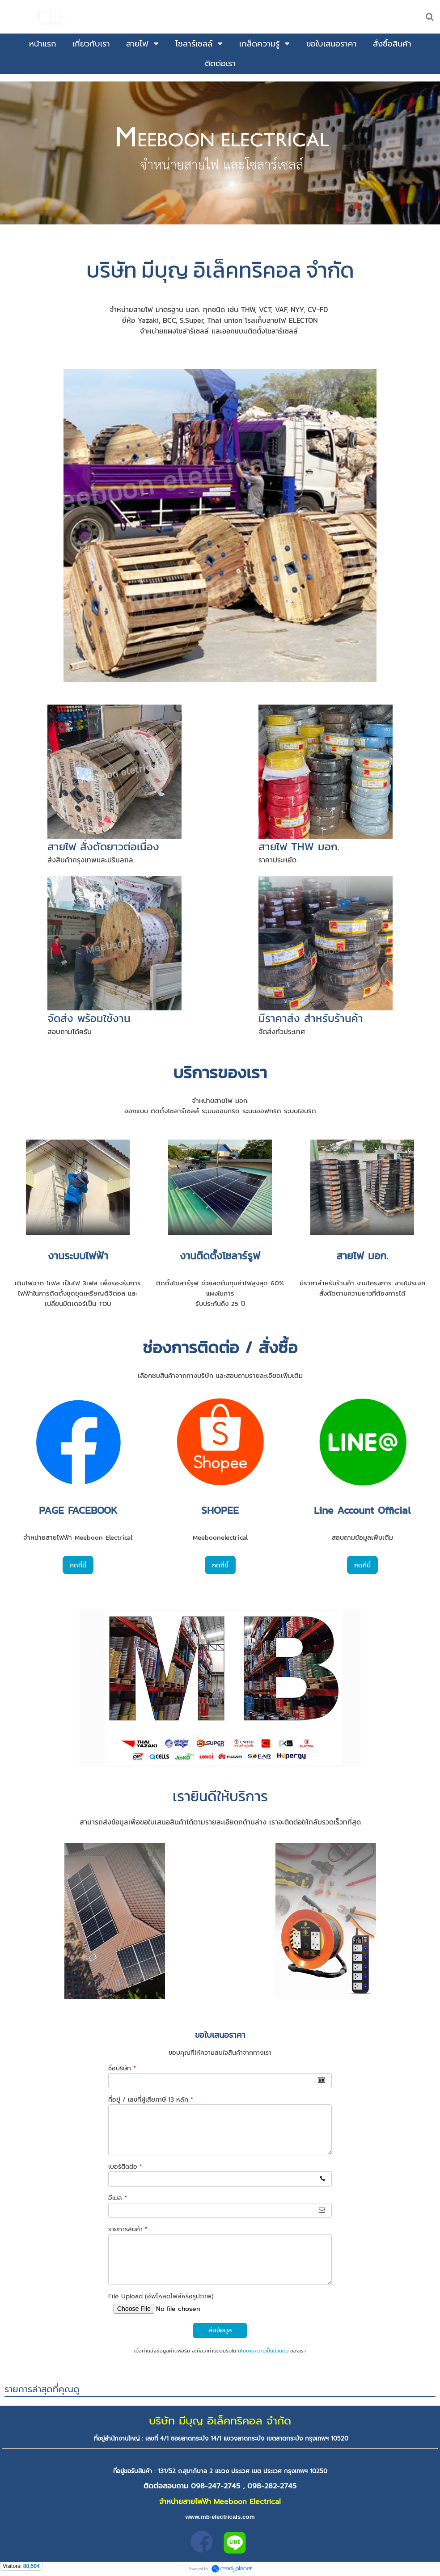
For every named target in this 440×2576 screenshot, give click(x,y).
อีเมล (117, 2198)
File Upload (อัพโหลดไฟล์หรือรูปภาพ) (161, 2296)
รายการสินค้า (128, 2229)
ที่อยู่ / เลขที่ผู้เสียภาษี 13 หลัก (150, 2099)
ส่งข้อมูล (220, 2330)
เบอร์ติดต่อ (125, 2166)
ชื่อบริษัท (122, 2068)
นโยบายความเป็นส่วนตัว (263, 2351)
